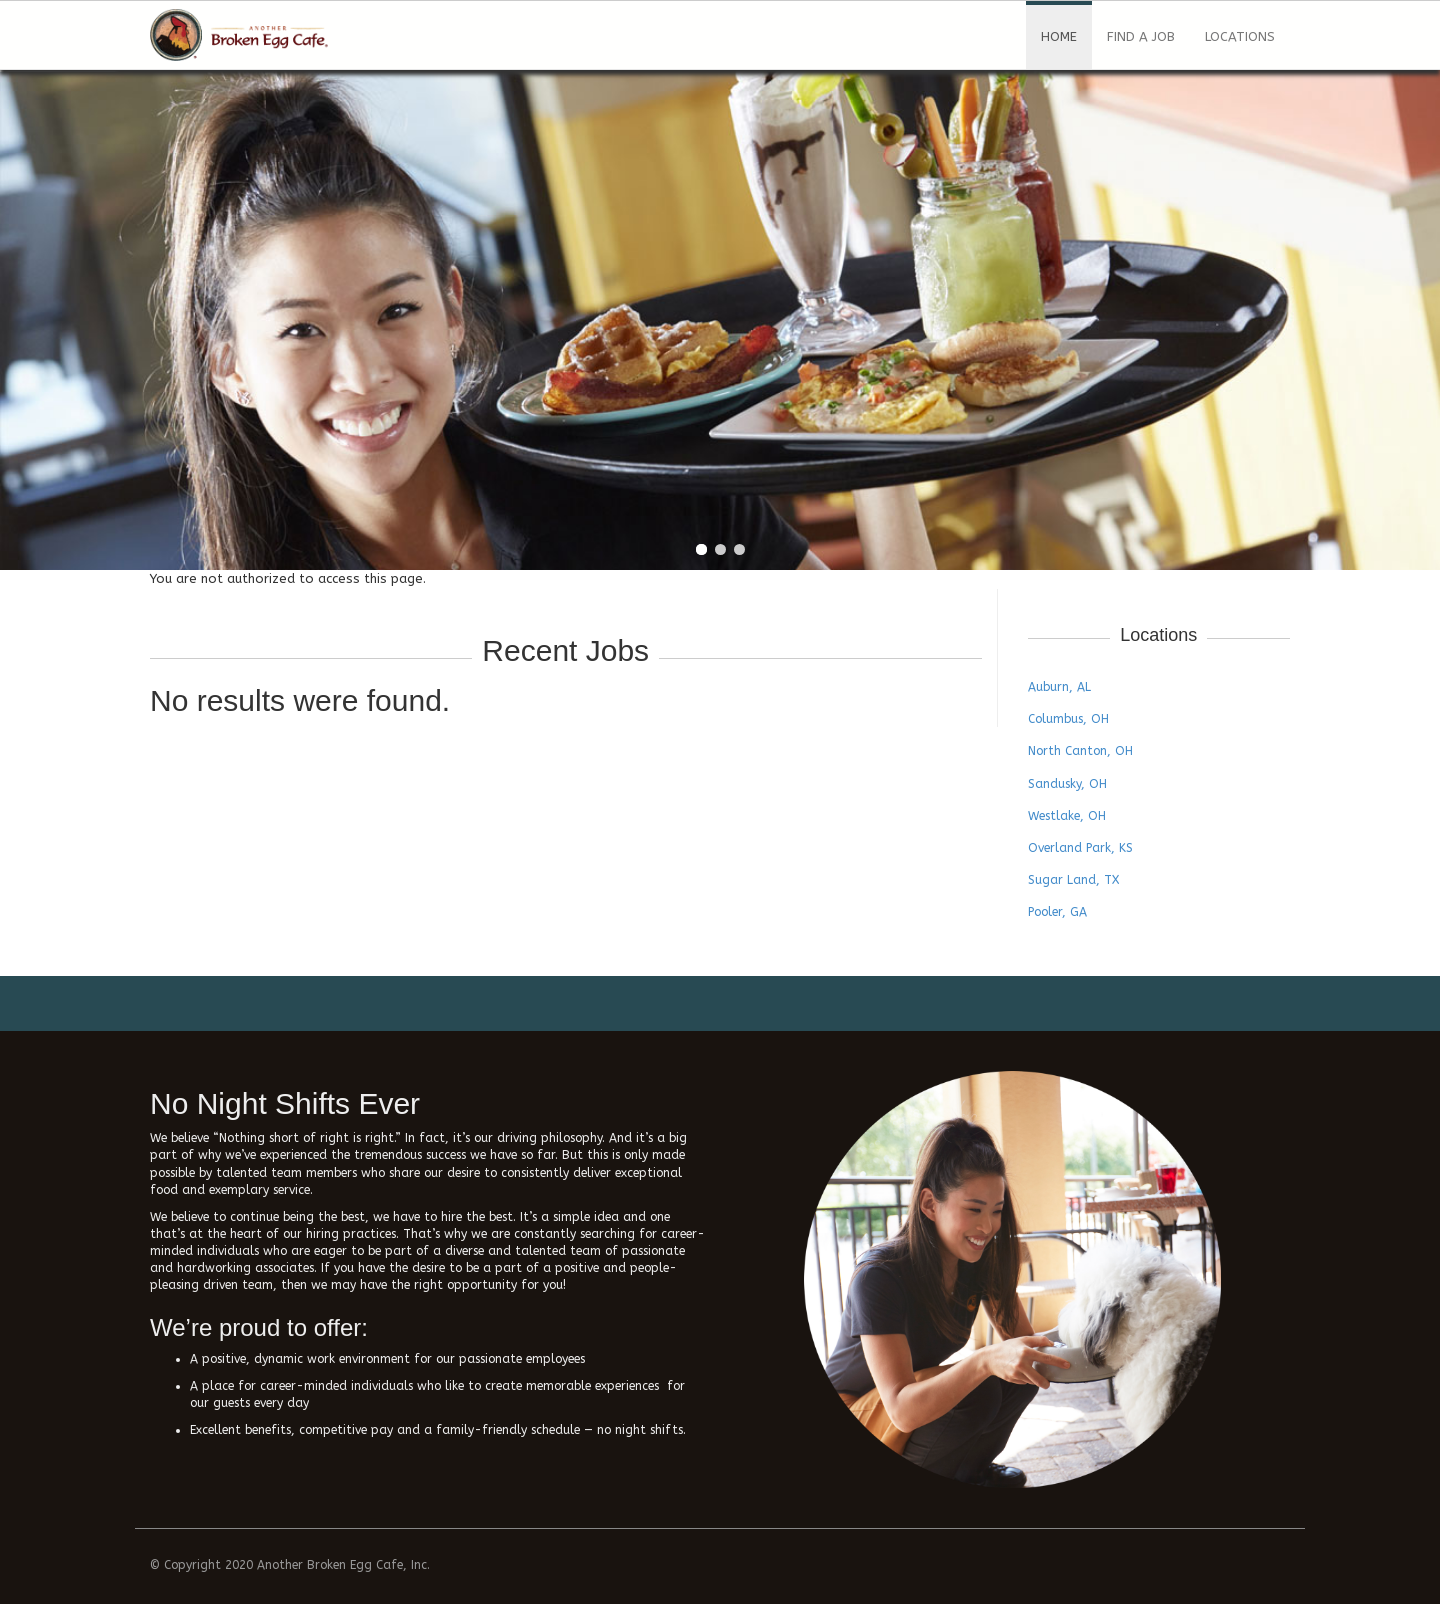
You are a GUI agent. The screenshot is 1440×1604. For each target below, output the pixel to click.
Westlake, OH (1067, 816)
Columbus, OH (1068, 719)
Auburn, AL (1059, 687)
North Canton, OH (1080, 751)
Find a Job (1141, 36)
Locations (1240, 36)
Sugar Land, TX (1073, 880)
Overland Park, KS (1080, 848)
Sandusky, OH (1067, 784)
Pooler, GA (1057, 912)
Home (1059, 36)
